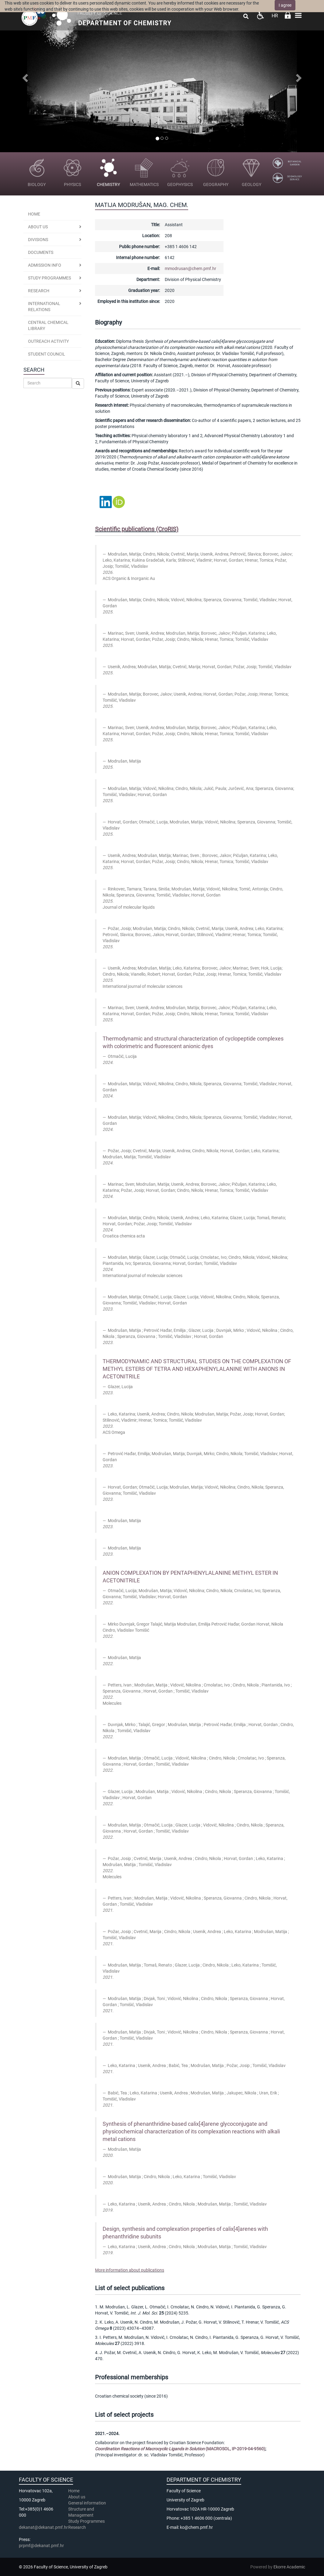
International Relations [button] (44, 306)
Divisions (38, 239)
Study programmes (49, 277)
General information (87, 2503)
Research (77, 2527)
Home (34, 214)
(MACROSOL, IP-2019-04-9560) (235, 2448)
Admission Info (44, 265)
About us (38, 226)
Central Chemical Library (48, 325)
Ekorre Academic (289, 2566)
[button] (24, 76)
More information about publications (129, 2270)
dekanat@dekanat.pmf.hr (43, 2527)
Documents (40, 252)
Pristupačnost (260, 15)
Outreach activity (48, 341)
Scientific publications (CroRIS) (136, 529)
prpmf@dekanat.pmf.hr (41, 2545)
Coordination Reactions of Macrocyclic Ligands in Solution (150, 2448)
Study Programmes (86, 2521)
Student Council (46, 354)
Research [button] (38, 290)
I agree (285, 5)
